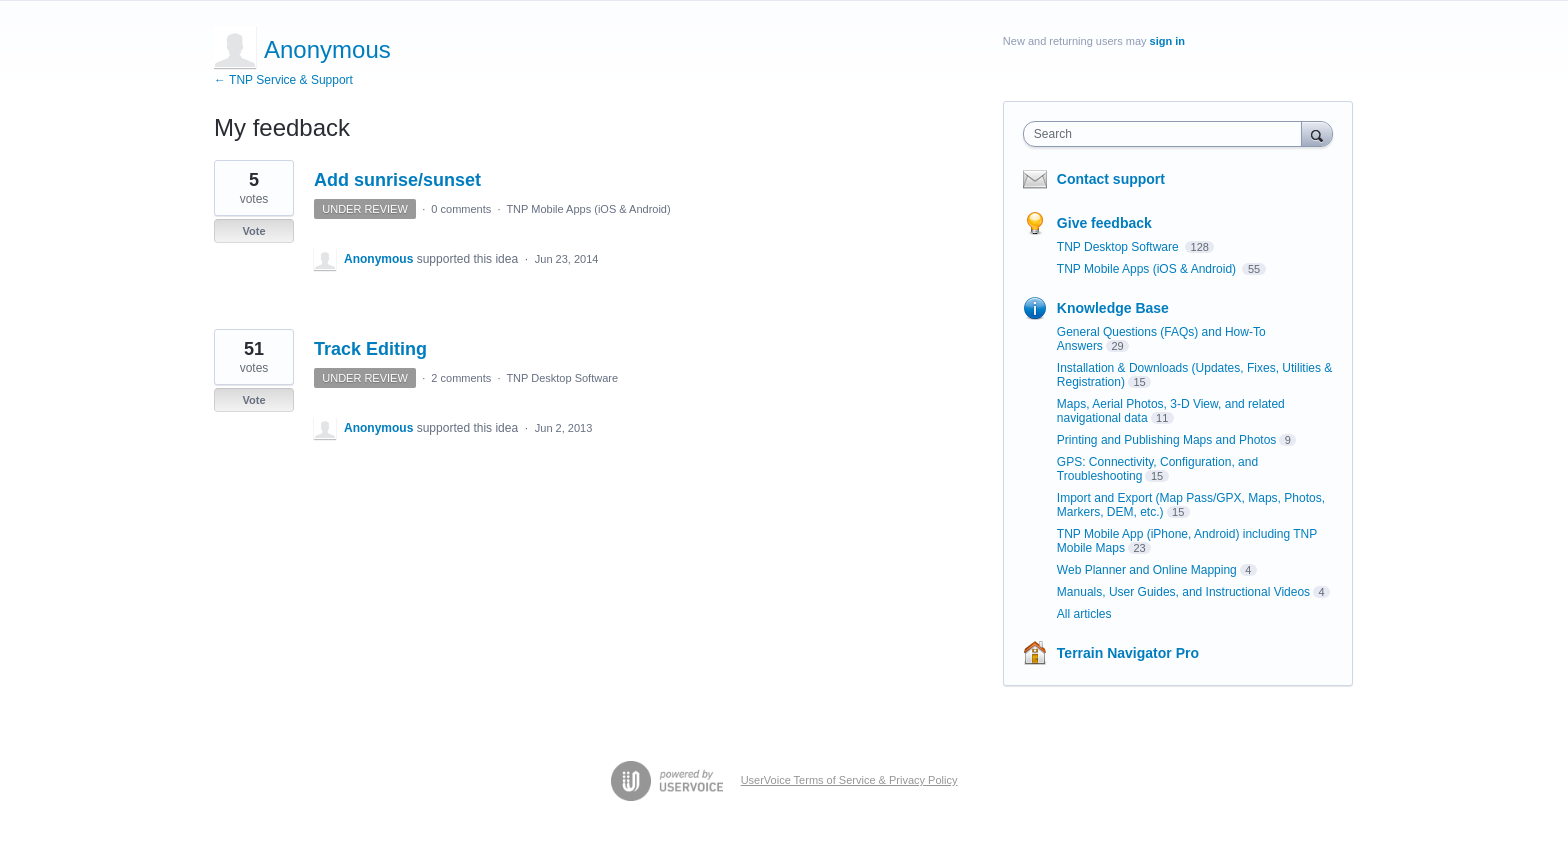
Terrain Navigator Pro (1128, 653)
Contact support (1111, 179)
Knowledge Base (1113, 308)
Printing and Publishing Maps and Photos (1166, 440)
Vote (253, 231)
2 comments (461, 378)
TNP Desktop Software (562, 378)
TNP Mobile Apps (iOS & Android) (588, 209)
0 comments (461, 209)
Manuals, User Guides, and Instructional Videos (1183, 592)
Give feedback (1104, 223)
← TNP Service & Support (283, 80)
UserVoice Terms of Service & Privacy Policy (849, 780)
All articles (1084, 614)
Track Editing (370, 349)
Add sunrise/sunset (397, 180)
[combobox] (1167, 134)
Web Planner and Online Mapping (1147, 570)
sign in (1167, 41)
